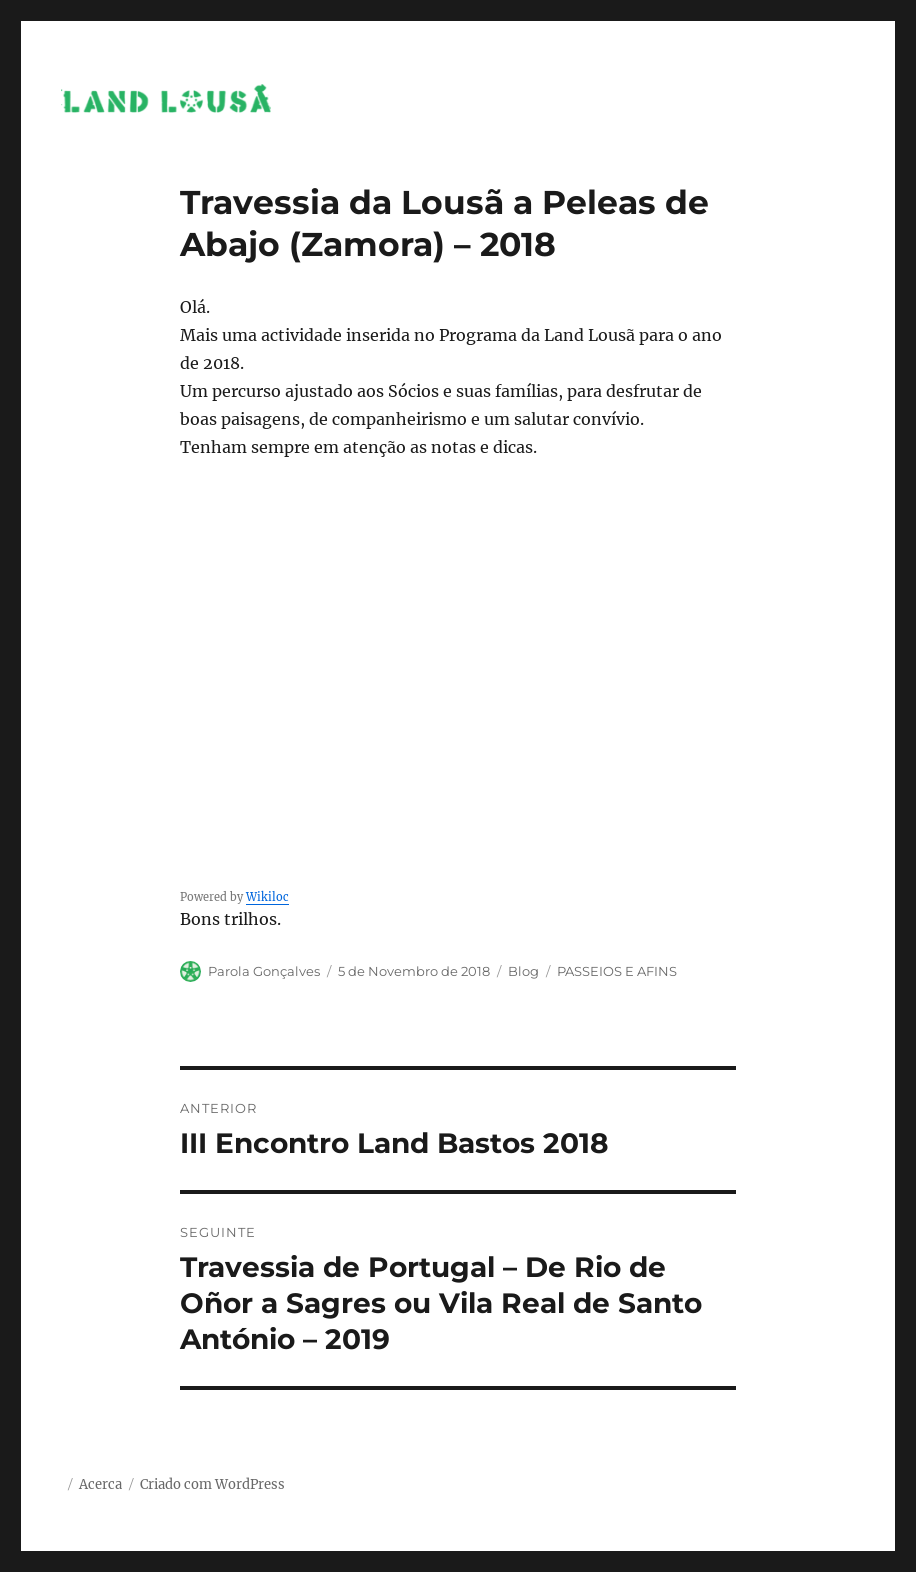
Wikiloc (267, 897)
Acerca (100, 1484)
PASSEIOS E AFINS (617, 971)
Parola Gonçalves (264, 971)
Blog (523, 971)
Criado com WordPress (212, 1484)
